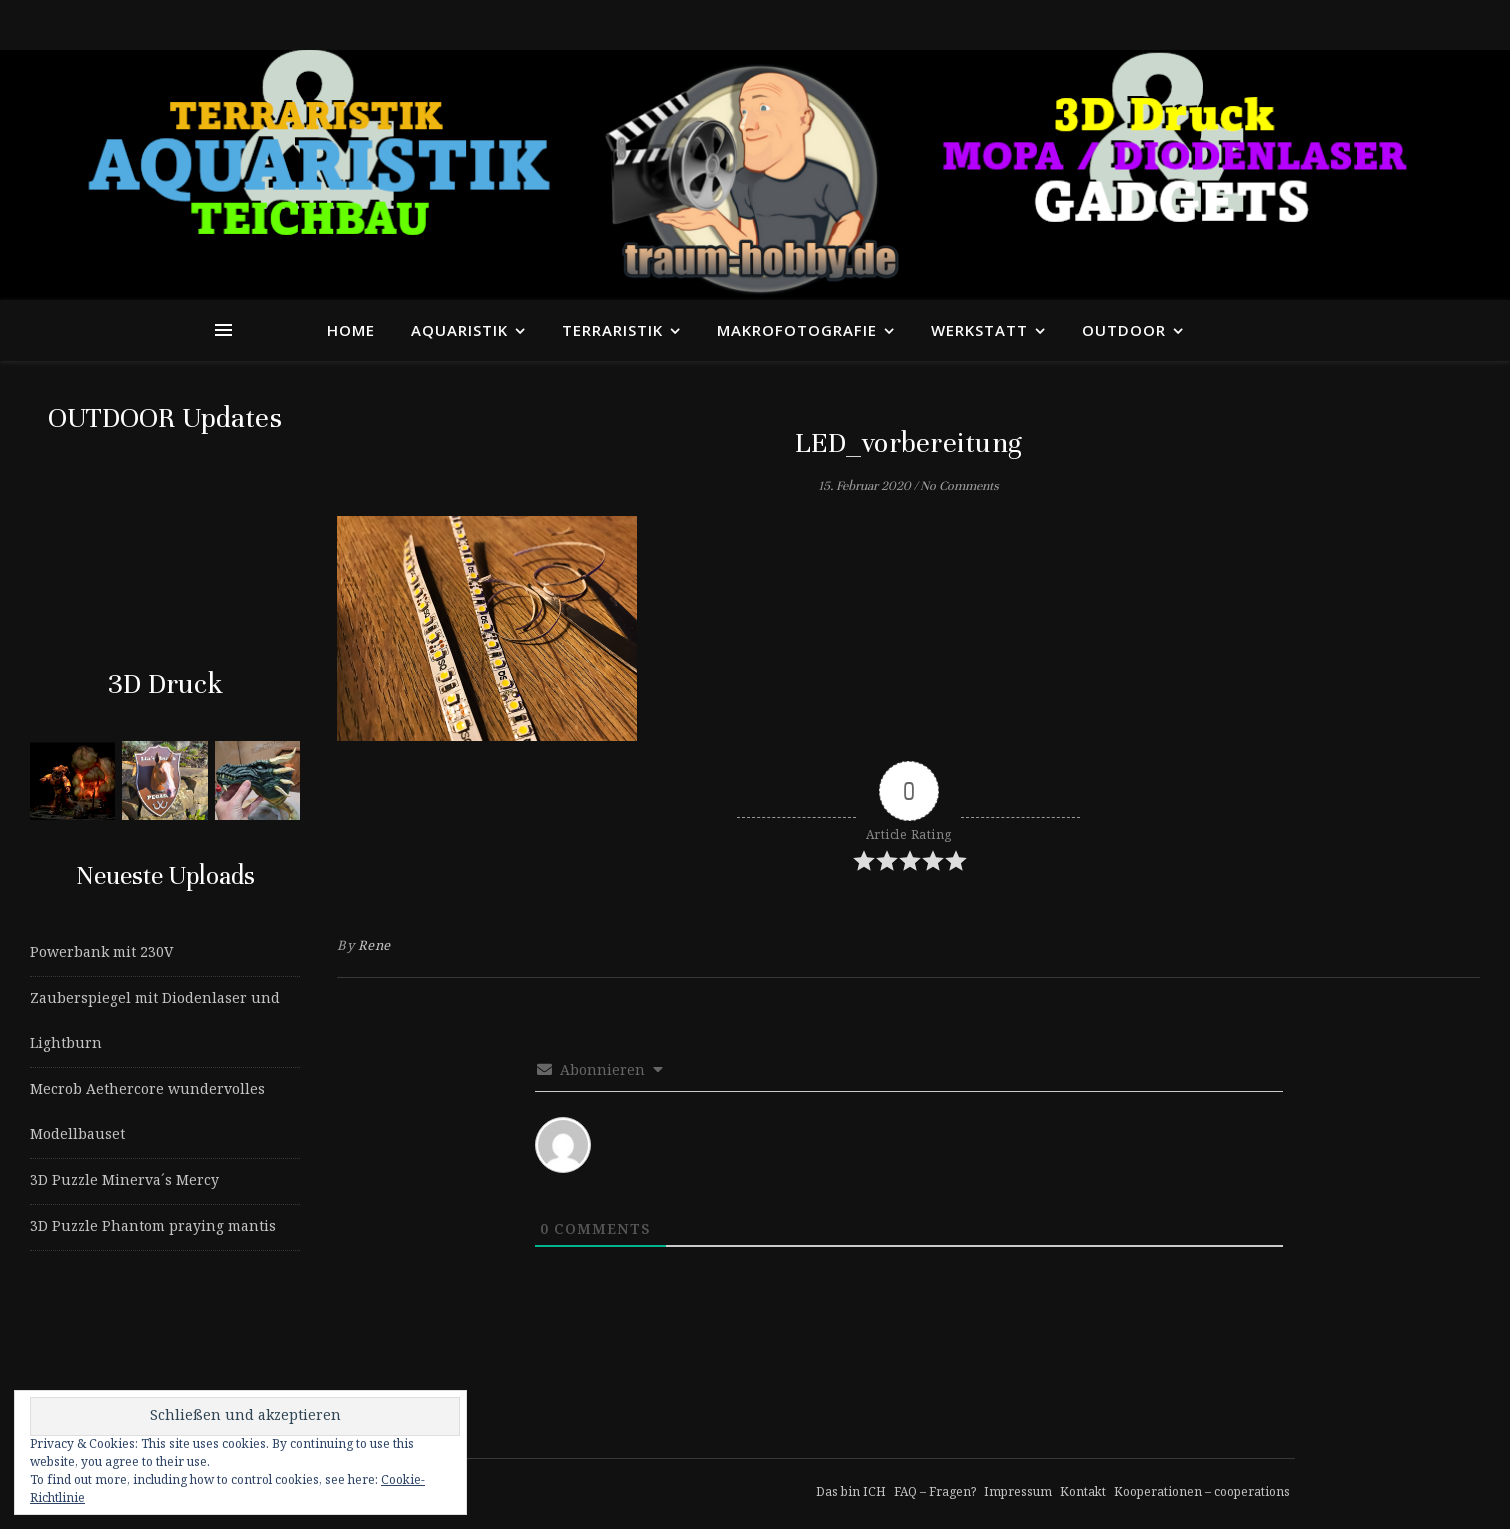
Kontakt (1083, 1492)
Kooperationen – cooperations (1202, 1492)
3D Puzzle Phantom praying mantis (153, 1227)
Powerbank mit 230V (101, 953)
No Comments (959, 486)
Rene (374, 946)
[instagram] (1278, 24)
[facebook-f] (1242, 24)
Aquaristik (459, 330)
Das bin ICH (851, 1492)
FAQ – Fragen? (935, 1492)
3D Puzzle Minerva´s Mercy (124, 1181)
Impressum (1018, 1492)
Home (351, 330)
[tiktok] (1260, 24)
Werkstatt (979, 330)
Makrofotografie (797, 330)
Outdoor (1124, 330)
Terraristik (612, 330)
